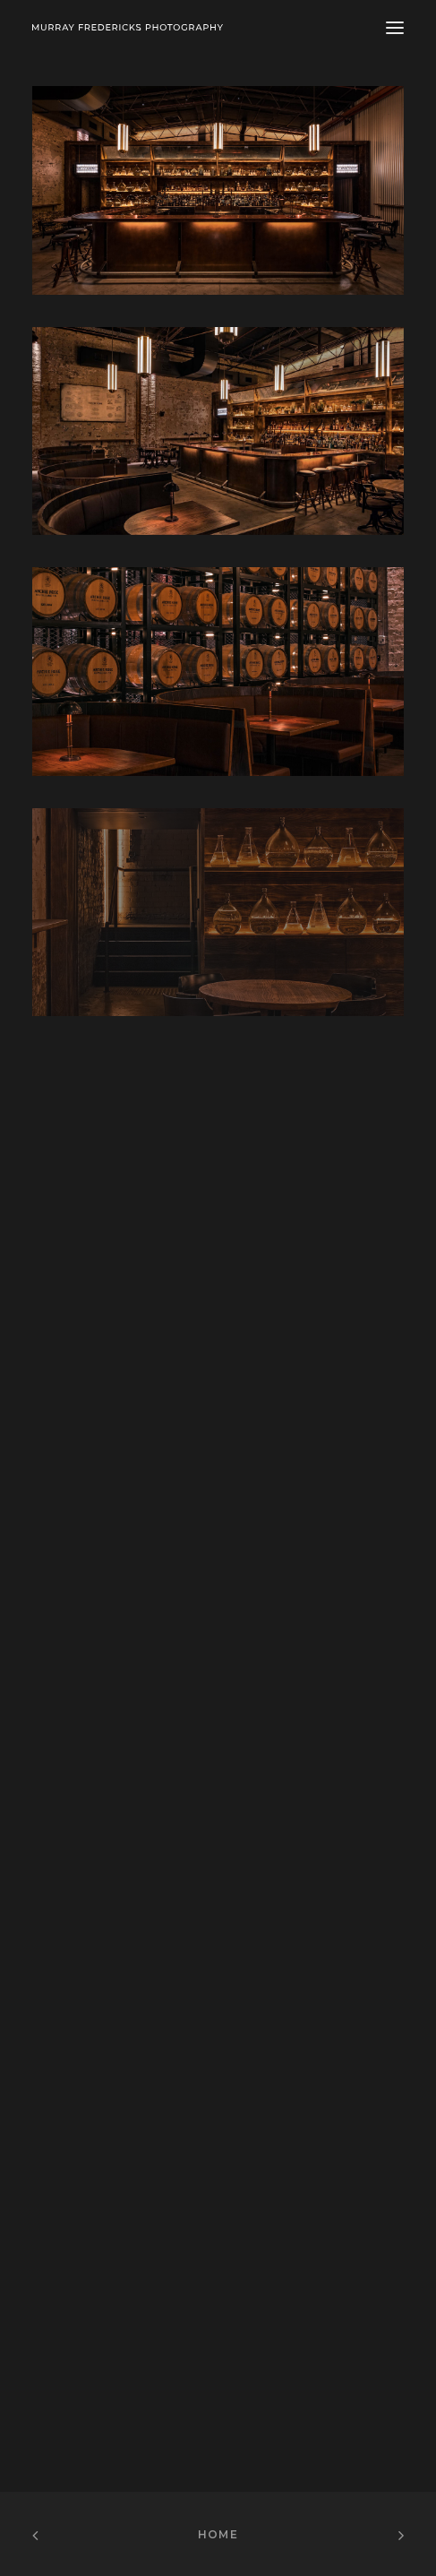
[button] (395, 27)
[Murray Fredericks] (127, 27)
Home (218, 2534)
